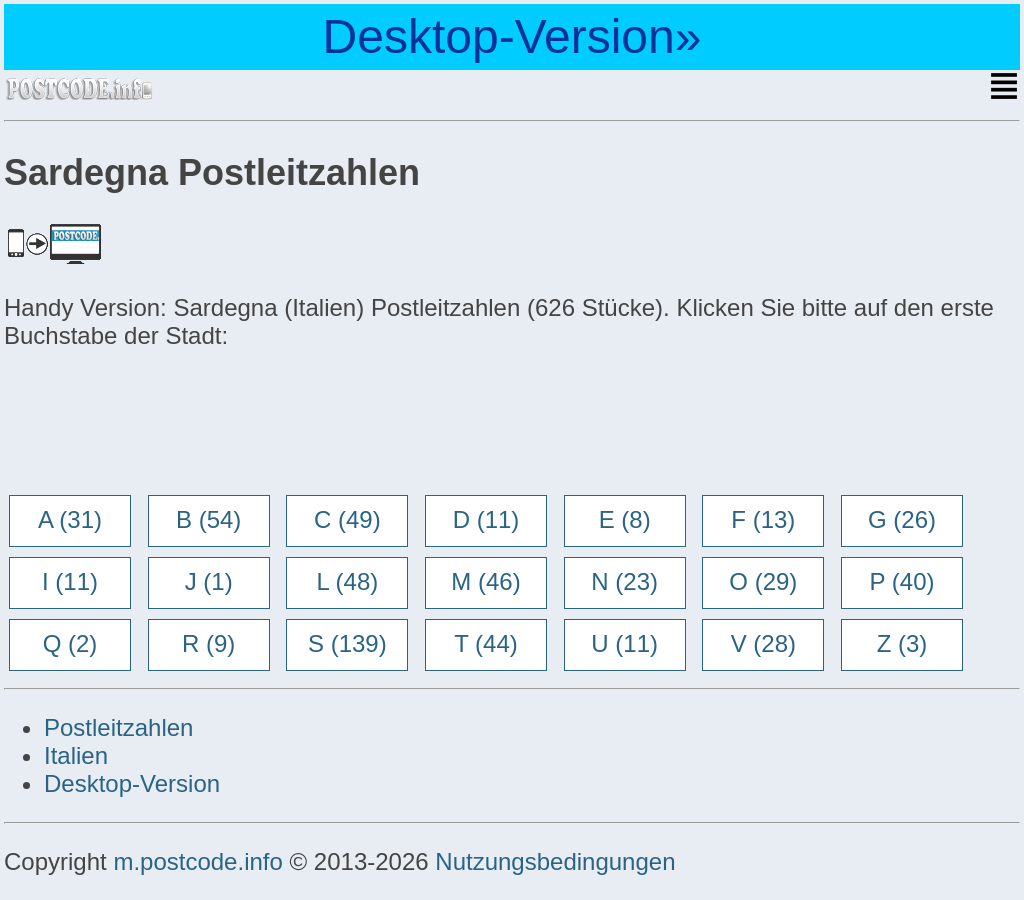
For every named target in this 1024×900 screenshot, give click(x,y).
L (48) (347, 581)
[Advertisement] (164, 424)
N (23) (624, 581)
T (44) (486, 643)
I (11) (70, 581)
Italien (76, 755)
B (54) (208, 519)
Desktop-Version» (512, 36)
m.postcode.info (197, 861)
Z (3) (902, 643)
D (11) (486, 519)
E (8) (625, 519)
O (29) (763, 581)
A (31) (70, 519)
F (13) (763, 519)
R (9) (208, 643)
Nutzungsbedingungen (555, 861)
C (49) (347, 519)
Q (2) (70, 643)
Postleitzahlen (118, 727)
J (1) (209, 581)
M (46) (485, 581)
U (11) (624, 643)
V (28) (763, 643)
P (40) (902, 581)
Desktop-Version (132, 783)
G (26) (902, 519)
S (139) (347, 643)
